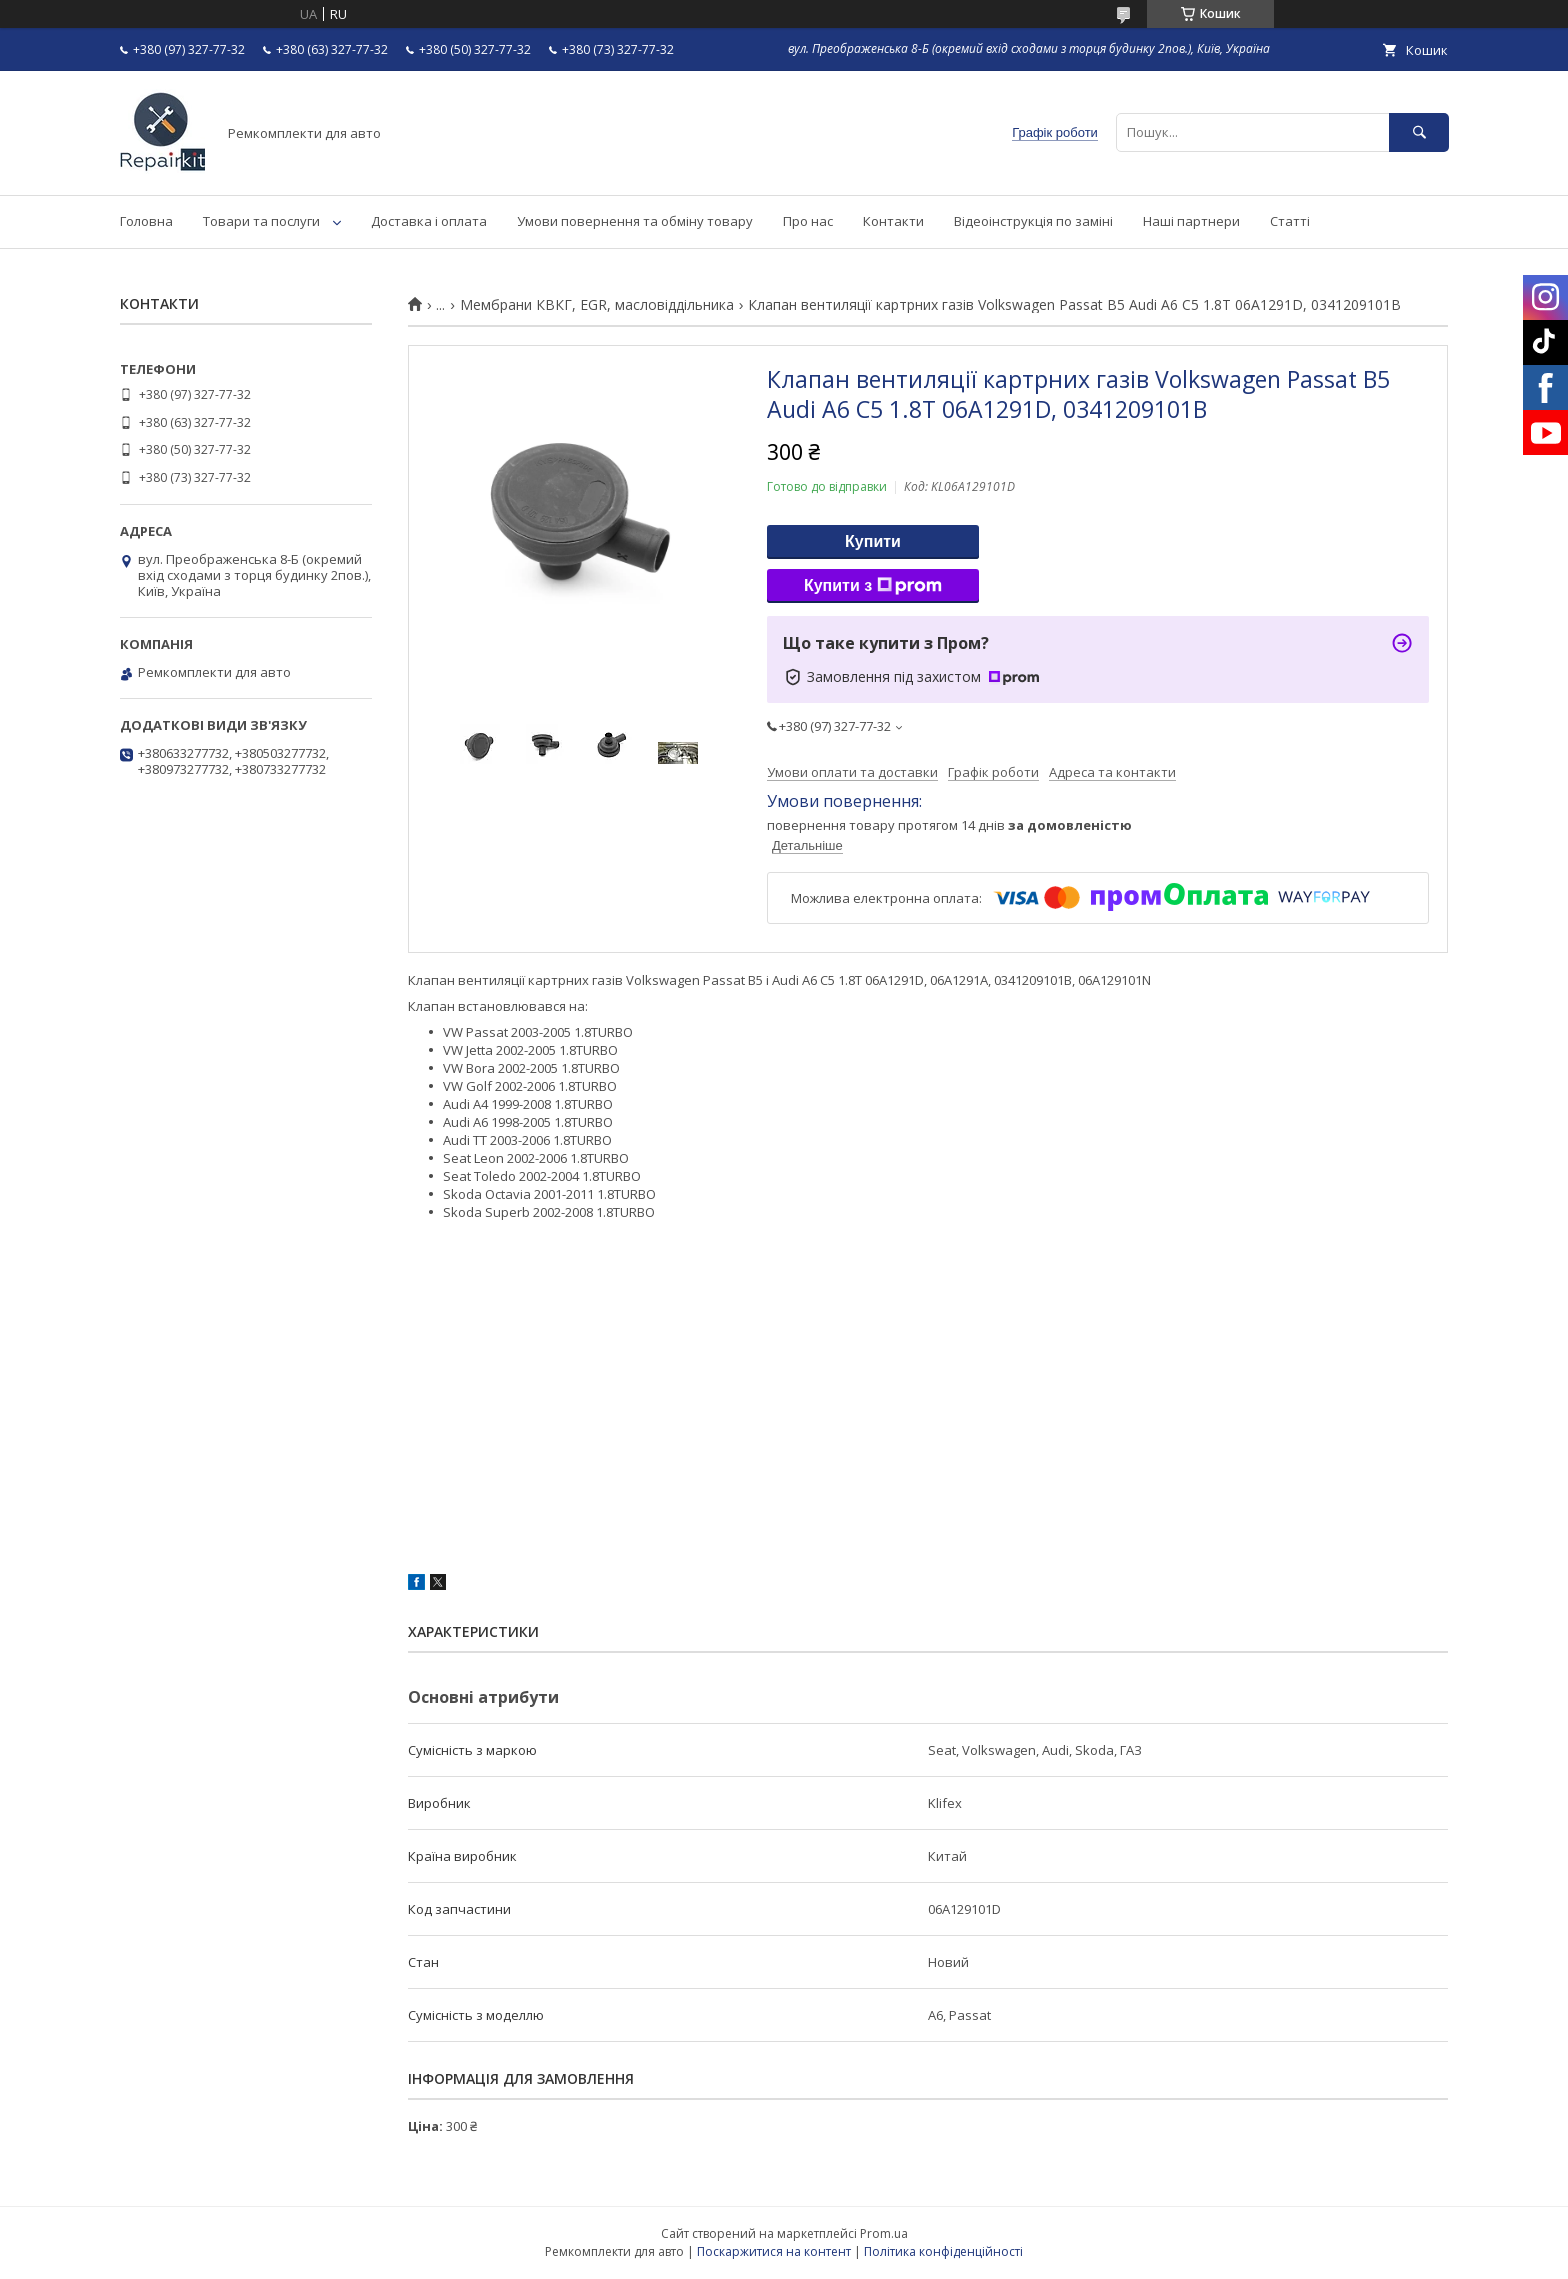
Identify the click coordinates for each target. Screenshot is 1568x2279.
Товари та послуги (261, 221)
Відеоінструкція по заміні (1033, 221)
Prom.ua (884, 2233)
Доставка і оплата (429, 221)
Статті (1290, 221)
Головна (146, 221)
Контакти (893, 221)
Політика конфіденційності (943, 2251)
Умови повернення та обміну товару (635, 221)
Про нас (808, 221)
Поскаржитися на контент (774, 2251)
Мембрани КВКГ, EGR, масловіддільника (597, 305)
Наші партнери (1191, 221)
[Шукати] (1419, 132)
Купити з (873, 586)
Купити (873, 541)
